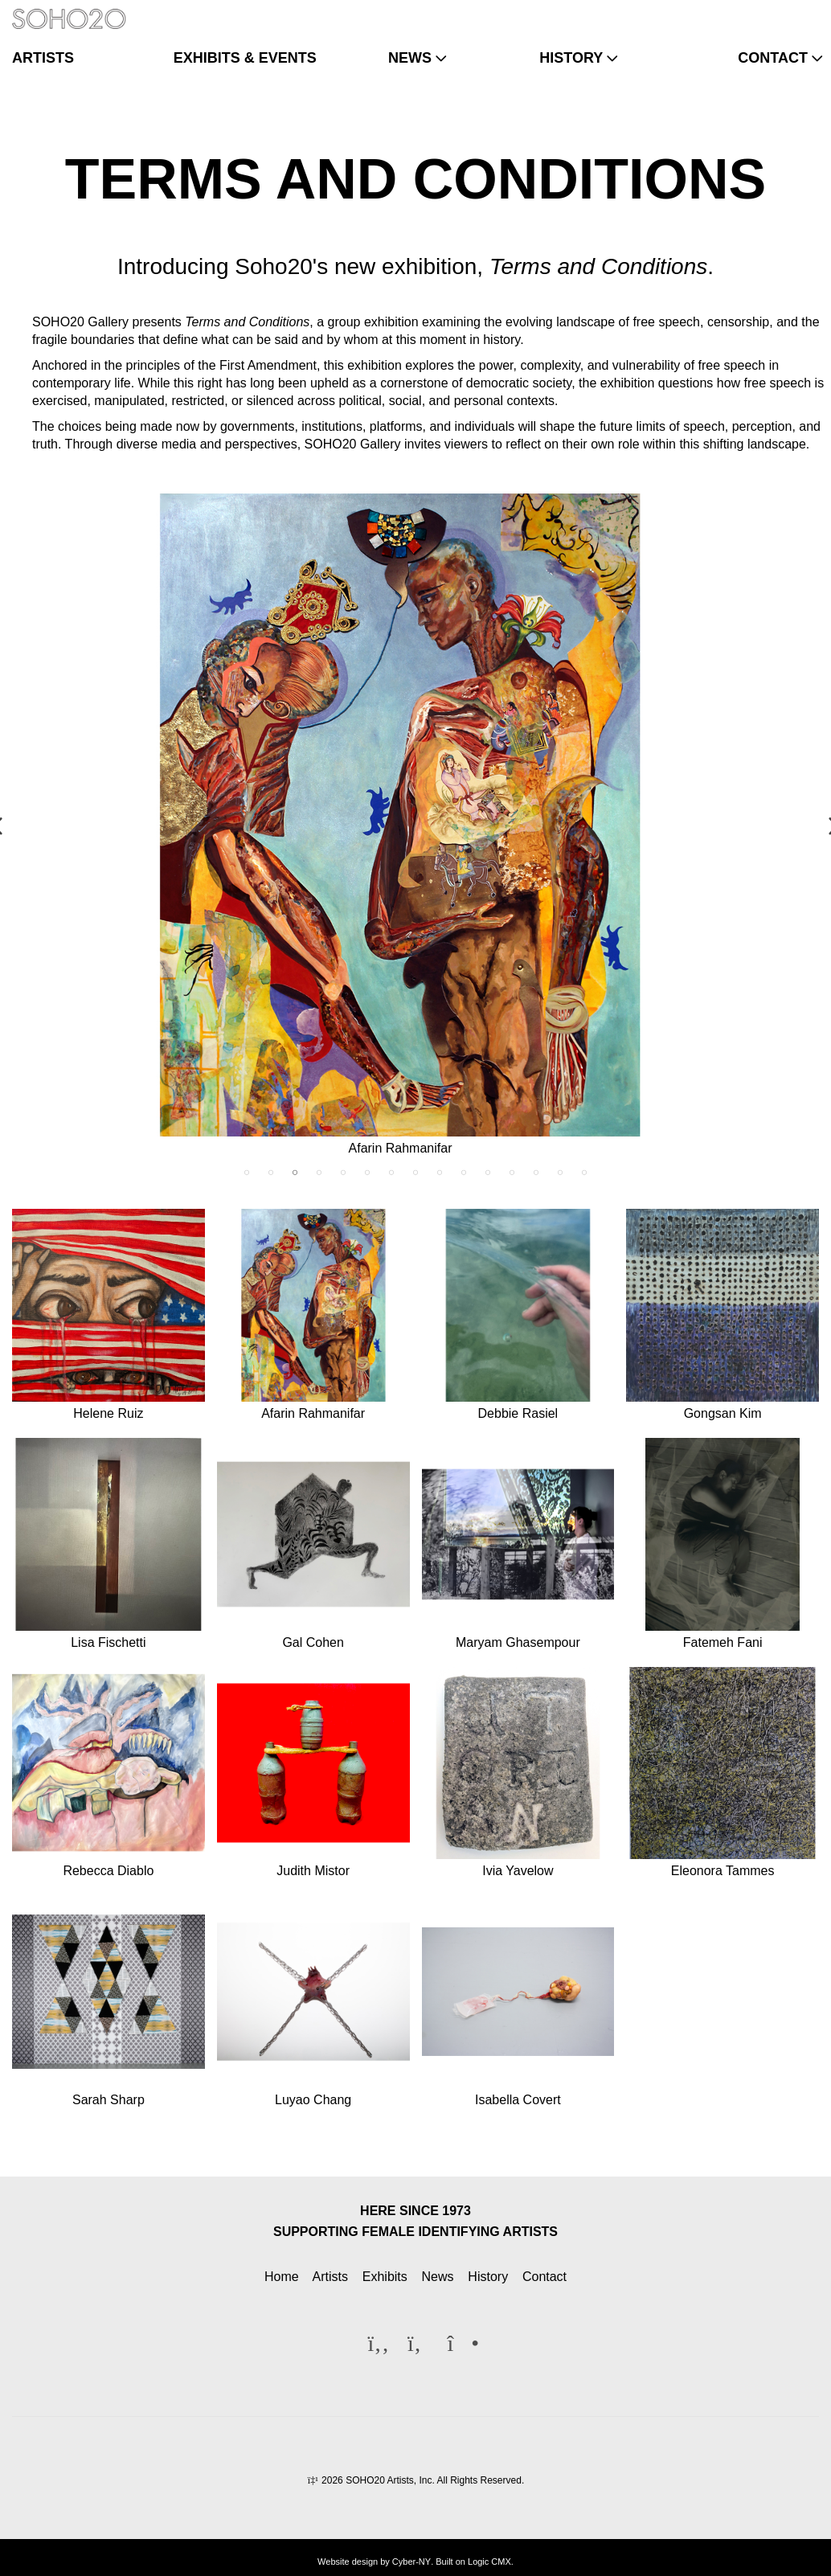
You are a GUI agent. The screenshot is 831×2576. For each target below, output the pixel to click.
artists (43, 58)
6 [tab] (367, 1173)
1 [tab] (247, 1173)
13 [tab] (536, 1173)
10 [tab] (464, 1173)
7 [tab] (391, 1173)
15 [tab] (584, 1173)
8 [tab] (415, 1173)
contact (773, 58)
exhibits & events (245, 58)
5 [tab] (343, 1173)
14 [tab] (560, 1173)
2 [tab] (271, 1173)
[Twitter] (778, 11)
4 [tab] (319, 1173)
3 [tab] (295, 1173)
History (488, 2276)
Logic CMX (489, 2561)
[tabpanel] (415, 827)
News (438, 2276)
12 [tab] (512, 1173)
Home (281, 2276)
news (410, 58)
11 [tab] (488, 1173)
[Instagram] (804, 11)
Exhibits (384, 2276)
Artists (330, 2276)
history (571, 58)
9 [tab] (440, 1173)
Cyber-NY (411, 2561)
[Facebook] (752, 11)
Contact (544, 2276)
